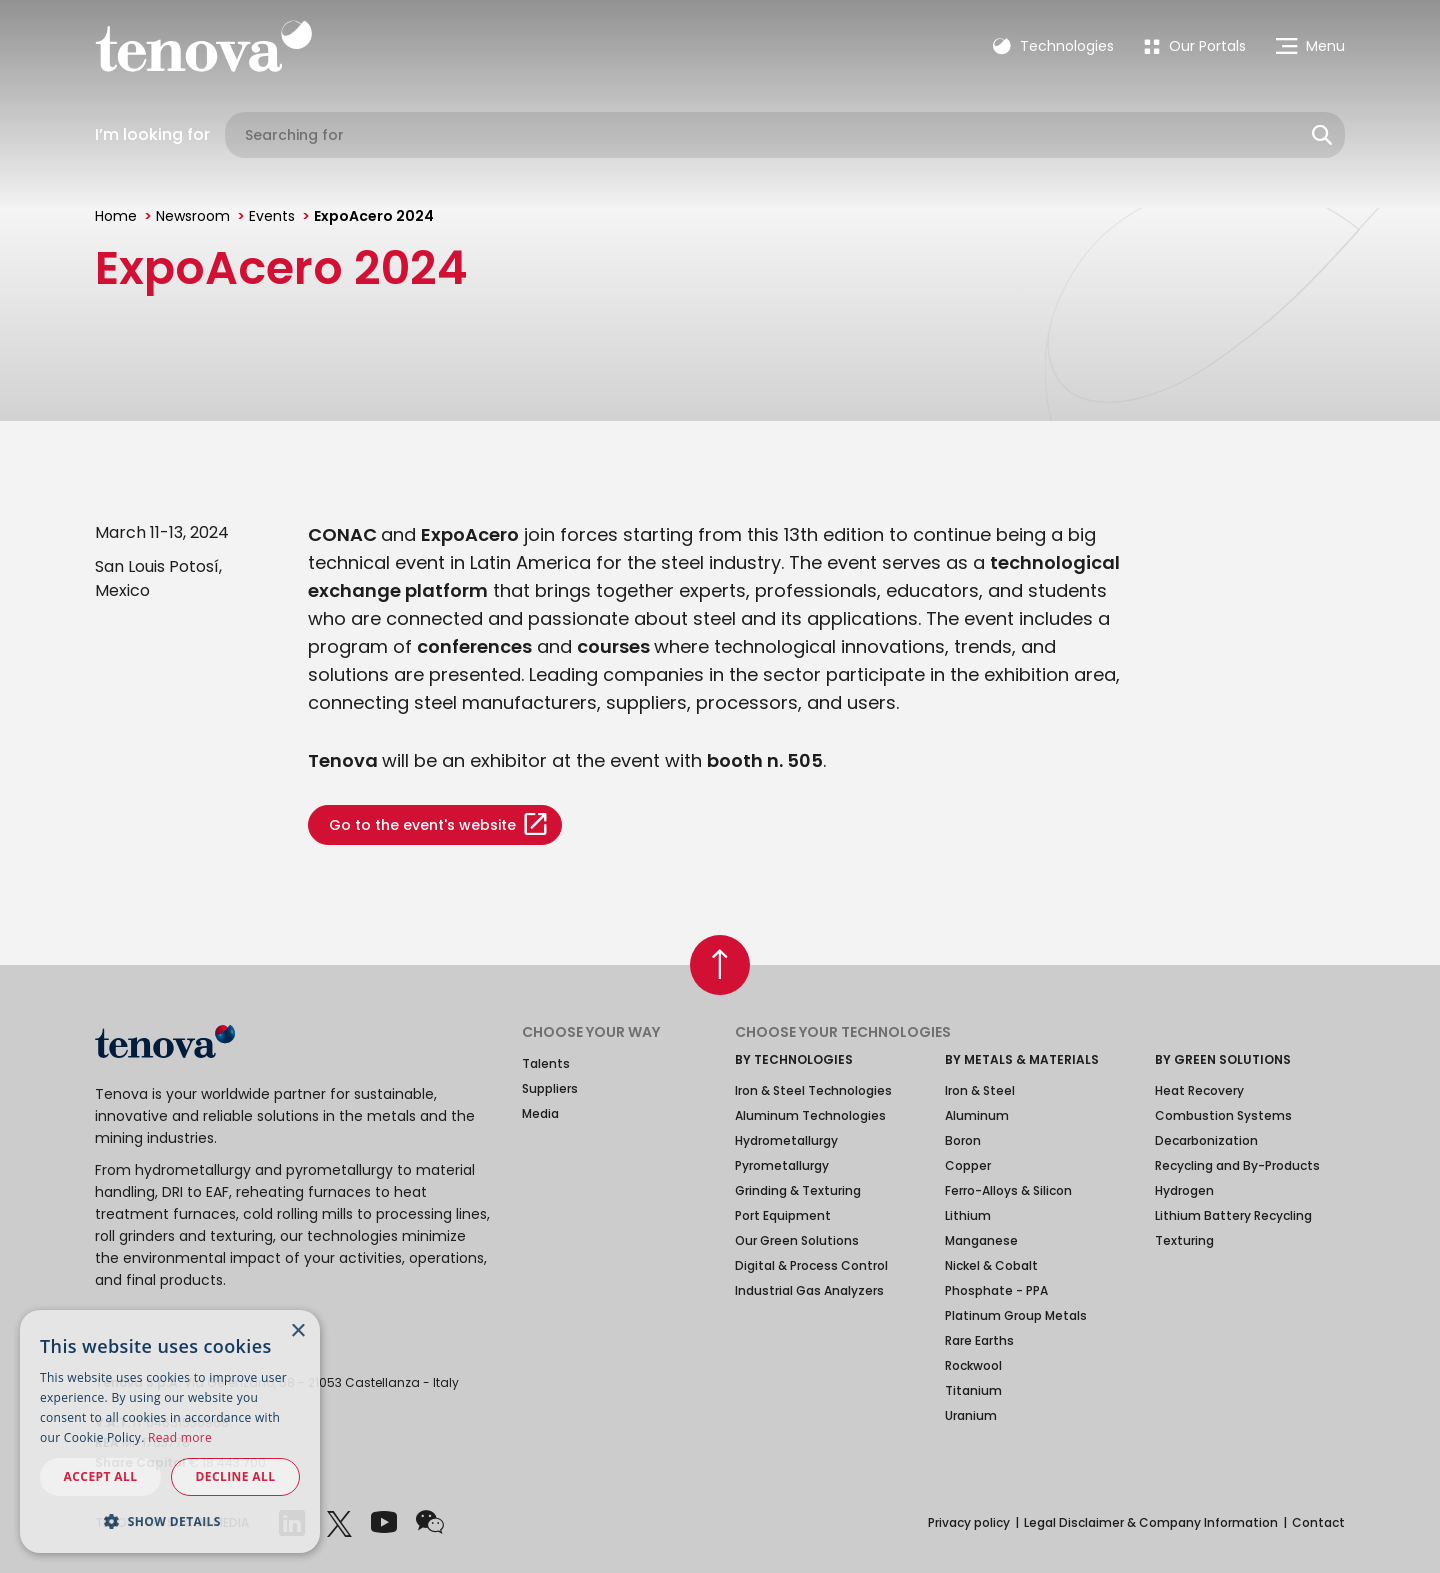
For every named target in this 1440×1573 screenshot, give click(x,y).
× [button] (297, 1331)
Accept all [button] (101, 1476)
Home (116, 216)
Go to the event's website (422, 825)
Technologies (1053, 46)
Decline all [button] (236, 1476)
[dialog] (170, 1431)
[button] (170, 1521)
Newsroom (193, 216)
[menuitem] (1195, 46)
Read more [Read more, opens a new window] (180, 1437)
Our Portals (1195, 46)
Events (272, 216)
